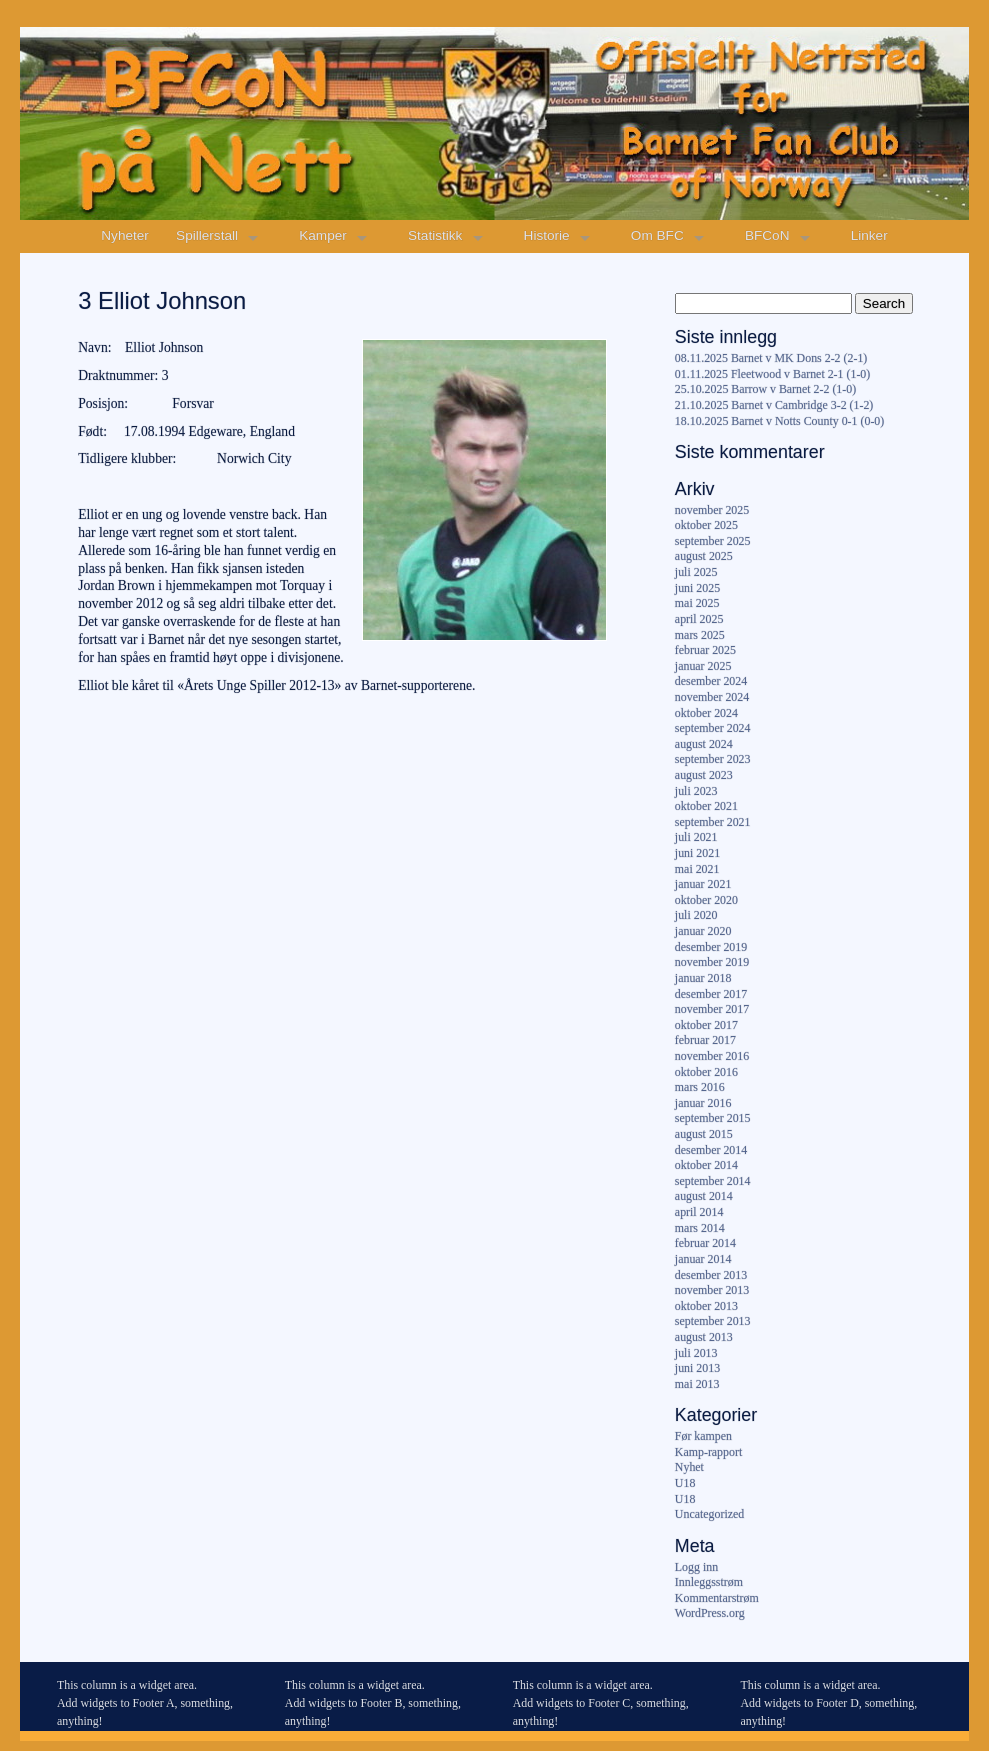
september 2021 (713, 822)
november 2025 (712, 510)
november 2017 (712, 1009)
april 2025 (699, 619)
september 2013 (713, 1321)
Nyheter (125, 235)
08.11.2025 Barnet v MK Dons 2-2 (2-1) (771, 358)
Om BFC (657, 235)
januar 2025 (703, 666)
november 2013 (712, 1290)
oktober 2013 (706, 1306)
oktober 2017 (706, 1025)
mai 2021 (697, 869)
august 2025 (704, 556)
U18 (685, 1483)
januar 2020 (703, 931)
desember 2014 (711, 1150)
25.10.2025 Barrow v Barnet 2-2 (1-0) (765, 389)
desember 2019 (711, 947)
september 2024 (713, 728)
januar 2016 (703, 1103)
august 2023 (704, 775)
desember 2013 (711, 1275)
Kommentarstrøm (717, 1598)
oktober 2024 (706, 713)
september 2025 (713, 541)
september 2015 (713, 1118)
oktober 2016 (706, 1072)
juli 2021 (696, 837)
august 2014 (704, 1196)
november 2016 (712, 1056)
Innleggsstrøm (709, 1582)
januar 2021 (703, 884)
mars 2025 (700, 635)
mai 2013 (697, 1384)
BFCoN (767, 235)
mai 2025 (697, 603)
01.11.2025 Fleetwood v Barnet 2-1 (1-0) (772, 374)
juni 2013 (697, 1368)
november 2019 (712, 962)
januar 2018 (703, 978)
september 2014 (713, 1181)
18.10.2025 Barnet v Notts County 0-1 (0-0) (779, 421)
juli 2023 (696, 791)
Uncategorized (709, 1514)
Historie (547, 235)
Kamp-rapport (708, 1452)
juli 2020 (696, 915)
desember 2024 (711, 681)
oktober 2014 (706, 1165)
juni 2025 (697, 588)
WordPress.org (710, 1613)
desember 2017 (711, 994)
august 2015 (704, 1134)
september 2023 (713, 759)
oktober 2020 (706, 900)
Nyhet (689, 1467)
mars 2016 (700, 1087)
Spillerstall (207, 235)
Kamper (323, 235)
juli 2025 (696, 572)
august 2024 (704, 744)
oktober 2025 (706, 525)
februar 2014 (705, 1243)
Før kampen (703, 1436)
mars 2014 (700, 1228)
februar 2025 (705, 650)
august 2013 (704, 1337)
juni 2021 (697, 853)
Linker (869, 235)
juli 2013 (696, 1353)
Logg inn (696, 1567)
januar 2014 (703, 1259)
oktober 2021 (706, 806)
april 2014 (699, 1212)
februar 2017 (705, 1040)
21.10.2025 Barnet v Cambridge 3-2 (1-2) (774, 405)
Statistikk (435, 235)
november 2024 (712, 697)
